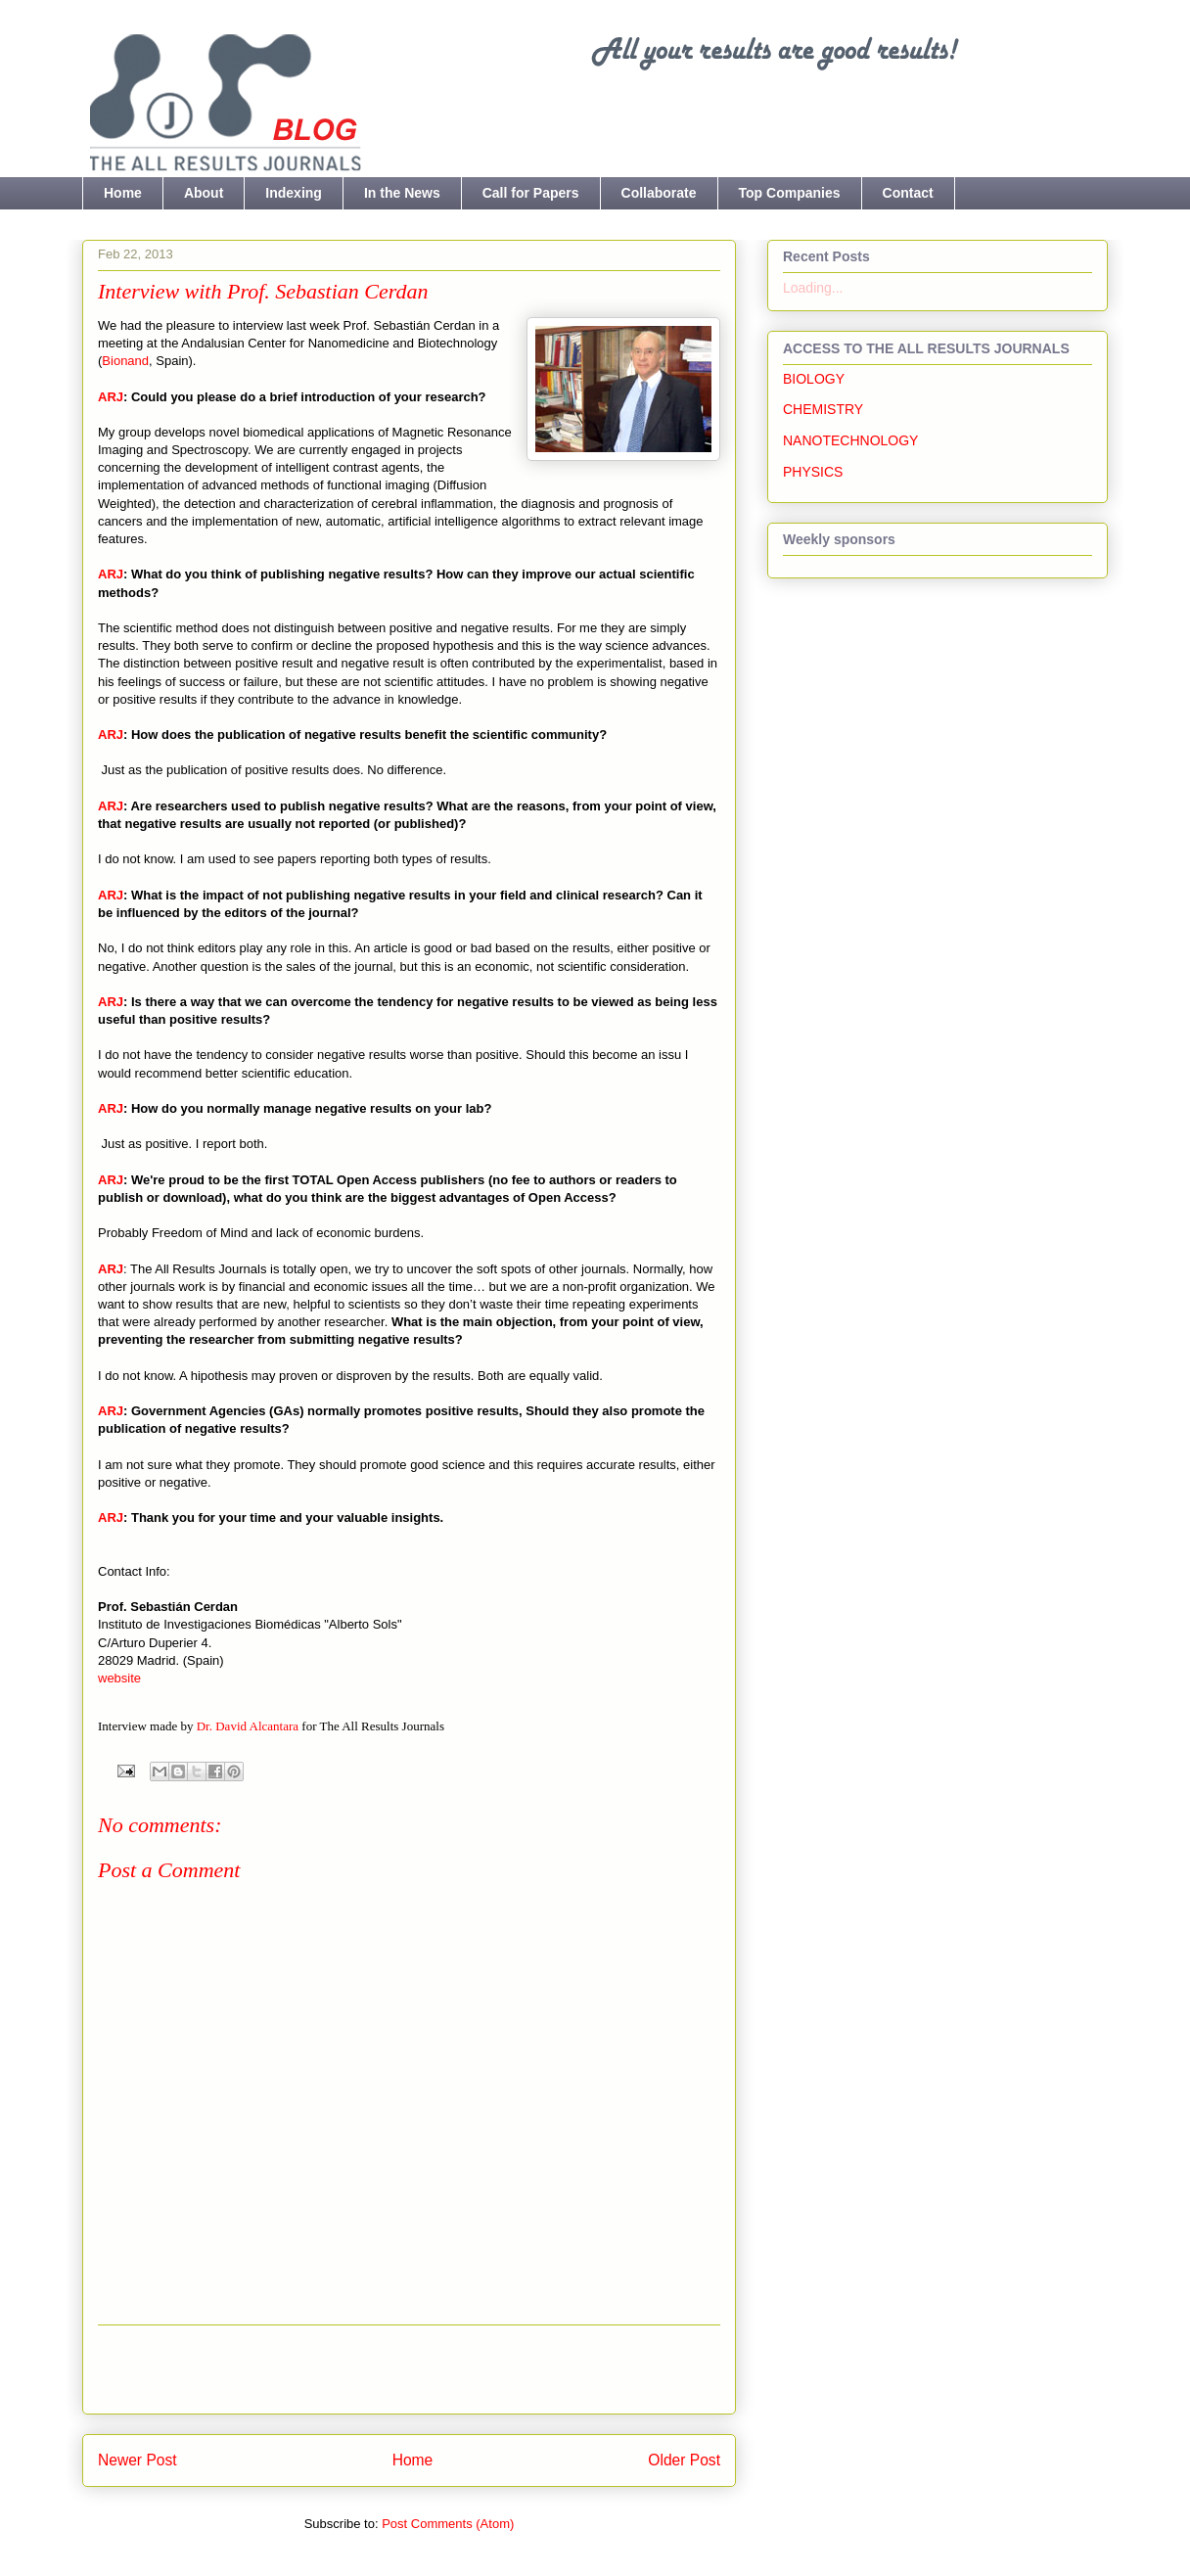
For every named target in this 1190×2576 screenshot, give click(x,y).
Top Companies (790, 193)
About (203, 193)
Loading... (813, 288)
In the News (402, 193)
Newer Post (137, 2460)
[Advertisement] (409, 2369)
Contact (908, 193)
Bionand (125, 360)
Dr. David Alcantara (247, 1726)
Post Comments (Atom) (448, 2523)
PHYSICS (813, 472)
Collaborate (659, 193)
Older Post (684, 2460)
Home (123, 193)
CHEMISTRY (823, 409)
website (119, 1678)
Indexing (293, 193)
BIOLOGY (814, 379)
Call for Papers (530, 193)
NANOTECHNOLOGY (850, 440)
